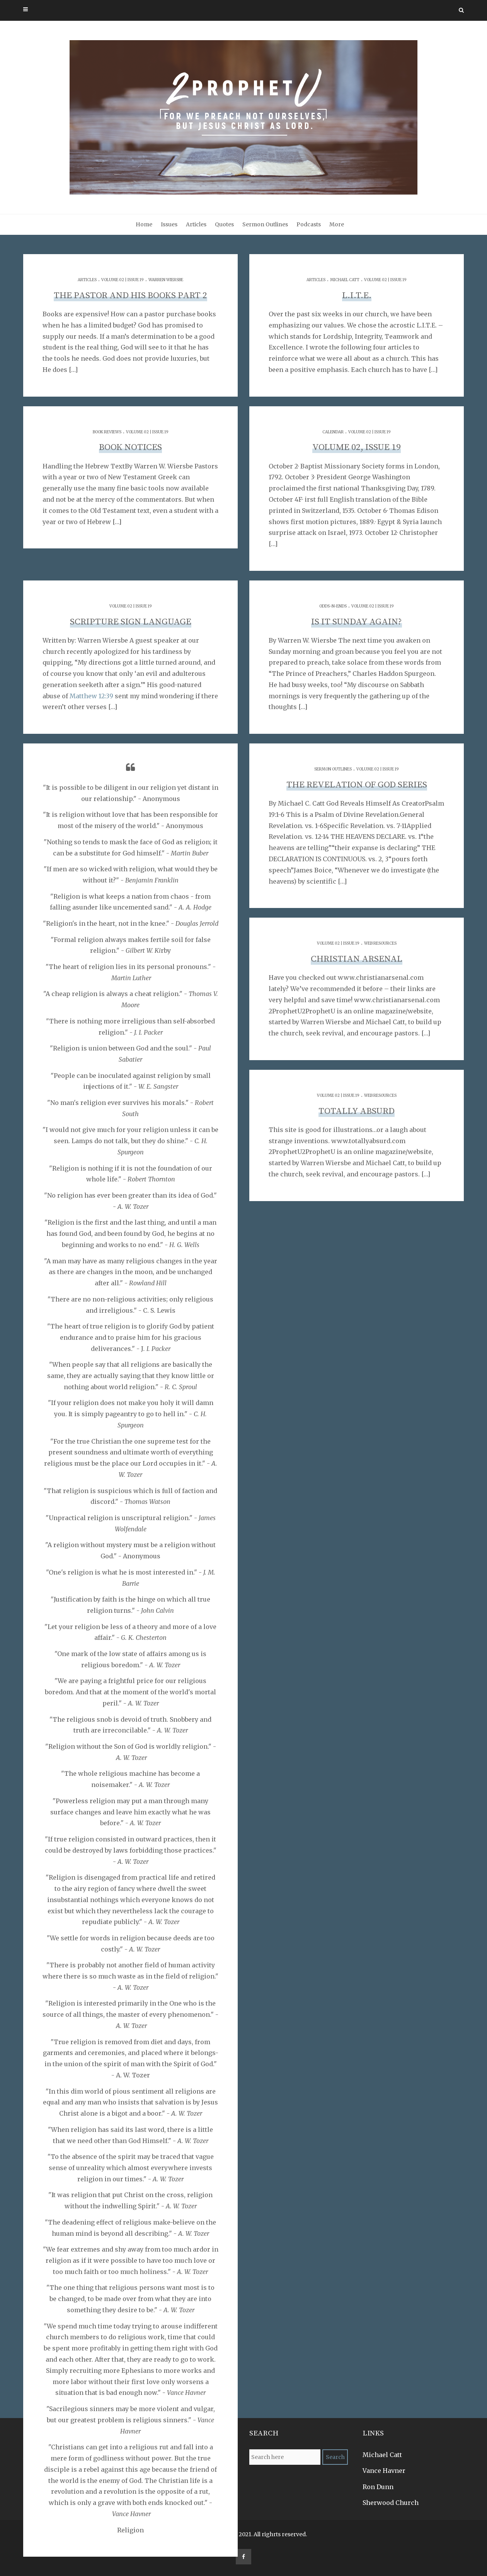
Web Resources (380, 943)
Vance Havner (384, 2470)
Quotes (224, 224)
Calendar (333, 431)
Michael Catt (344, 279)
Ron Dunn (378, 2487)
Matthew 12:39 (91, 696)
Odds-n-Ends (333, 606)
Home (144, 224)
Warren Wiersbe (165, 279)
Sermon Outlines (265, 224)
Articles (196, 224)
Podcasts (308, 224)
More (336, 224)
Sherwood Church (391, 2502)
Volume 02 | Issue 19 (122, 279)
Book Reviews (107, 431)
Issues (169, 224)
